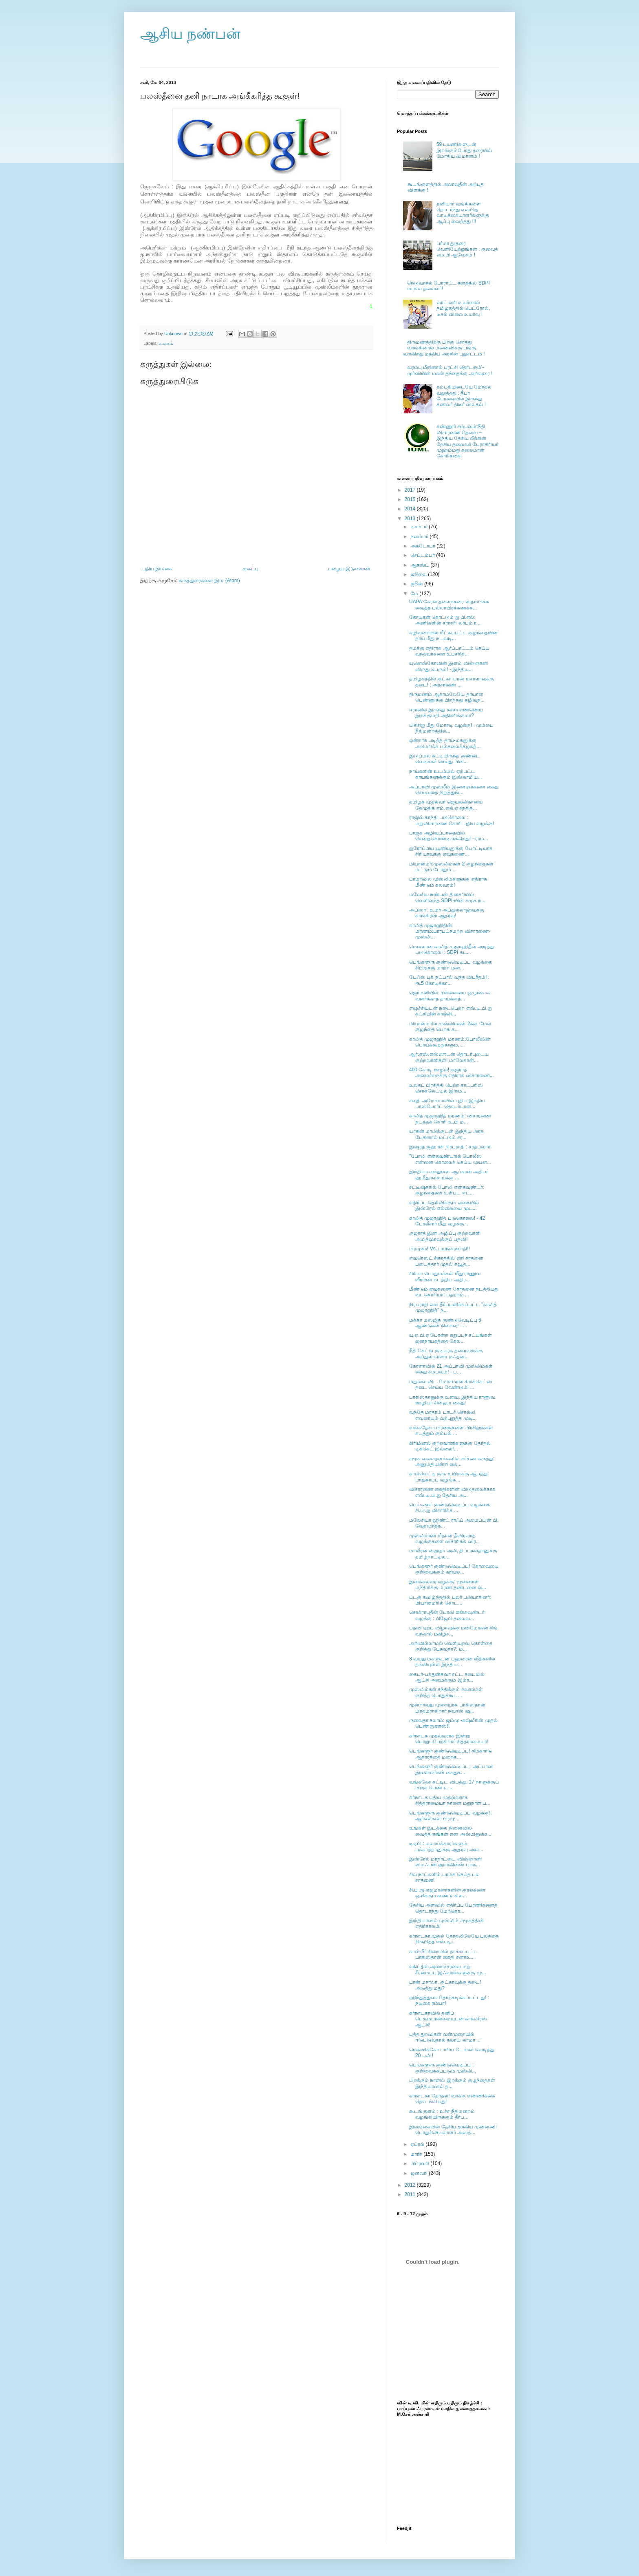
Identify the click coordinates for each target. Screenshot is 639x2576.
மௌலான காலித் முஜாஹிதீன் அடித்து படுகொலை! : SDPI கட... (451, 949)
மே (414, 593)
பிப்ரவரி (420, 2163)
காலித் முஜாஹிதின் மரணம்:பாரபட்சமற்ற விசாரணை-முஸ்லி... (449, 931)
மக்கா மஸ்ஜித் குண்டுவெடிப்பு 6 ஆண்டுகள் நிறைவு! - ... (445, 1323)
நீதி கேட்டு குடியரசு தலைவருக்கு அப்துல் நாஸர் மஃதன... (446, 1353)
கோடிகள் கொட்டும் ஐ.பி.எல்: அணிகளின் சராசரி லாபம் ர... (444, 620)
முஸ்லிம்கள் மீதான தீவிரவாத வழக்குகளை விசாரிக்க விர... (444, 1538)
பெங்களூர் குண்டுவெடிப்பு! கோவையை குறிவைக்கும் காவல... (453, 1569)
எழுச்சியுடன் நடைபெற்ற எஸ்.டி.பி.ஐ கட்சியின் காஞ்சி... (450, 1011)
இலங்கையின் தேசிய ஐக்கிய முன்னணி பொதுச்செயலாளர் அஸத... (453, 2129)
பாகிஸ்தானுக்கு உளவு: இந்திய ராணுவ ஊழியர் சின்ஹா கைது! (452, 1400)
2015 (411, 499)
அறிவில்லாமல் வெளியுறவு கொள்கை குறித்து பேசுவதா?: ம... (451, 1646)
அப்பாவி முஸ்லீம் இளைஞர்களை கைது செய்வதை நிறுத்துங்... (453, 789)
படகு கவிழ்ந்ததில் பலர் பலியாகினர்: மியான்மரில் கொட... (450, 1600)
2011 (411, 2194)
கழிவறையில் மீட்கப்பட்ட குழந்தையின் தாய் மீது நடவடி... (453, 635)
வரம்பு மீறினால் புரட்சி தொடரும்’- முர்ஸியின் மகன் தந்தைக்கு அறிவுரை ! (450, 370)
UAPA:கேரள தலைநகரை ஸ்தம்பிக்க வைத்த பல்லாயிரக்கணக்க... (449, 604)
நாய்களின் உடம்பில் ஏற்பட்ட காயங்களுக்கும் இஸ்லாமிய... (445, 774)
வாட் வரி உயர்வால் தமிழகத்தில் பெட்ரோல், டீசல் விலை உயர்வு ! (463, 308)
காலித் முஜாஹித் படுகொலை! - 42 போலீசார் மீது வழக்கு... (447, 1221)
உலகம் (166, 343)
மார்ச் (416, 2154)
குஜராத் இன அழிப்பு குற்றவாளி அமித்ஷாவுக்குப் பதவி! (444, 1236)
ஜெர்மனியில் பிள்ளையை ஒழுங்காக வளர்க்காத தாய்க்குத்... (449, 995)
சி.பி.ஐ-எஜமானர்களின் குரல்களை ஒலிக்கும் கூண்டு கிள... (447, 1892)
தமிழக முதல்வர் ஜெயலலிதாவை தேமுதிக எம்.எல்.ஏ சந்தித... (446, 804)
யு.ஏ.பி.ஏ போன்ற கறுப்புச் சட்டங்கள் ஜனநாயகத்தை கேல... (450, 1338)
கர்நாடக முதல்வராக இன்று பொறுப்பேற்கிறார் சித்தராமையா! (449, 1738)
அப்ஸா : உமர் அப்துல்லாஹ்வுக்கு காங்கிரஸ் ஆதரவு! (446, 912)
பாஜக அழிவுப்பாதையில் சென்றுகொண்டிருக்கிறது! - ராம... (448, 835)
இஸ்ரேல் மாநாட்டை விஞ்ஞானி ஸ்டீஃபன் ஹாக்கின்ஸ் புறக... (445, 1861)
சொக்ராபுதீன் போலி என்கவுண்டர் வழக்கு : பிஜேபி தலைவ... (447, 1615)
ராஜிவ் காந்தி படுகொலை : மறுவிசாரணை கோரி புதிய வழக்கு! (451, 820)
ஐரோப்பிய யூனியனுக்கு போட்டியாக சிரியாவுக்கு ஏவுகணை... (451, 851)
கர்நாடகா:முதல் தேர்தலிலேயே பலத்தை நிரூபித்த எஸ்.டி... (454, 1939)
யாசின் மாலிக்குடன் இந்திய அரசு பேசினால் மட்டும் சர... (446, 1134)
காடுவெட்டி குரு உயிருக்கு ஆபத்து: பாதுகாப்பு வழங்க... (449, 1476)
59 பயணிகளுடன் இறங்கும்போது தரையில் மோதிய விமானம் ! (464, 150)
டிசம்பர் (419, 527)
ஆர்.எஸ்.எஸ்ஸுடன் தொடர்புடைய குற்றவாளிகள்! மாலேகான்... (449, 1057)
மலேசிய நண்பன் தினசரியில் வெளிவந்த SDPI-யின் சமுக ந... (447, 897)
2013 (411, 518)
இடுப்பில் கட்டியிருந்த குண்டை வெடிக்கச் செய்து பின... (444, 758)
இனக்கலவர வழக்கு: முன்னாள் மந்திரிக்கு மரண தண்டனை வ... (447, 1584)
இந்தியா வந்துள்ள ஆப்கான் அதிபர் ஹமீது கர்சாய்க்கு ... (449, 1174)
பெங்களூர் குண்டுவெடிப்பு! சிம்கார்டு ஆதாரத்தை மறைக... (450, 1753)
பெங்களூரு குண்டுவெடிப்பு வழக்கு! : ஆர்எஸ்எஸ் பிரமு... (451, 1815)
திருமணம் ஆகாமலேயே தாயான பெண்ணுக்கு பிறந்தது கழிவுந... (447, 697)
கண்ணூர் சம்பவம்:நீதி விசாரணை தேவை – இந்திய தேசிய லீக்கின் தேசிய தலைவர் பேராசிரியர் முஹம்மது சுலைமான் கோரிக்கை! (467, 441)
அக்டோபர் (423, 546)
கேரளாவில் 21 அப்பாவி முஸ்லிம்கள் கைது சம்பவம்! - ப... (451, 1369)
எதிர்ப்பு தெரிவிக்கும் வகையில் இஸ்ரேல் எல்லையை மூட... (444, 1205)
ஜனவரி (419, 2173)
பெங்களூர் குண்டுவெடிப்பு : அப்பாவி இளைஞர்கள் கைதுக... (451, 1769)
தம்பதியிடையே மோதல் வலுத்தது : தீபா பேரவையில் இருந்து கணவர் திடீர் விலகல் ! (463, 395)
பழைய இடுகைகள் (349, 569)
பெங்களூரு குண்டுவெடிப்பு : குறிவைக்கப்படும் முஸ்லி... (442, 2067)
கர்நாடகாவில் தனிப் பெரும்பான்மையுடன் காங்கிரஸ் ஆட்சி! (448, 2019)
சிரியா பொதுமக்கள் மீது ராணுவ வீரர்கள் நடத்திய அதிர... (444, 1276)
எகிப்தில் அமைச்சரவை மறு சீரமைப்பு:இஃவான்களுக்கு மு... (447, 1969)
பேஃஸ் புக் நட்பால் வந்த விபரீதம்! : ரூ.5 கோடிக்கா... (449, 980)
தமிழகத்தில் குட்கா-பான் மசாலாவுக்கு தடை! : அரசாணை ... (451, 681)
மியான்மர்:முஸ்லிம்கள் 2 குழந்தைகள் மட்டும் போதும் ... (451, 866)
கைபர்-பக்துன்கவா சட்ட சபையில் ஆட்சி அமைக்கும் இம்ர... (447, 1677)
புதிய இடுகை (157, 569)
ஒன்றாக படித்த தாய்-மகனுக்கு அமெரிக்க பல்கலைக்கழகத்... (444, 743)
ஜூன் (417, 584)
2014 (411, 509)
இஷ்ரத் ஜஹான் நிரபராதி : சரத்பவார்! (450, 1147)
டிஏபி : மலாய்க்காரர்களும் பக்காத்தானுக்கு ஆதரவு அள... (446, 1846)
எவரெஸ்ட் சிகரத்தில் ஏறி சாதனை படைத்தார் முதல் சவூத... (446, 1261)
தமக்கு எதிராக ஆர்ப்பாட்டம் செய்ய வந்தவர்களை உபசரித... (449, 651)
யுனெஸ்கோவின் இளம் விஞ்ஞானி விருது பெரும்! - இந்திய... (448, 666)
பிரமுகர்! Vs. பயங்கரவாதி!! (439, 1249)
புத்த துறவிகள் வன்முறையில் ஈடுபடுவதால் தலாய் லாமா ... (444, 2037)
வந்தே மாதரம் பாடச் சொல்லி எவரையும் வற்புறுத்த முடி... (443, 1415)
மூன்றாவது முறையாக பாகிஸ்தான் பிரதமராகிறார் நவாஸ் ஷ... (447, 1707)
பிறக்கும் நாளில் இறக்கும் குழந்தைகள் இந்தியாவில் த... (452, 2083)
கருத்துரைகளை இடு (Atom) (209, 580)
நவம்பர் (420, 536)
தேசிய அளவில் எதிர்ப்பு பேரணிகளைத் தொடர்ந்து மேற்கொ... (453, 1908)
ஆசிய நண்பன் (190, 33)
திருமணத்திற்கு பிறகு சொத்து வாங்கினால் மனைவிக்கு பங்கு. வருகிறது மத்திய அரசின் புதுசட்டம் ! (444, 348)
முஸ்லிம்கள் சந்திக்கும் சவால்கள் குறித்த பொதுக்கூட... (446, 1692)
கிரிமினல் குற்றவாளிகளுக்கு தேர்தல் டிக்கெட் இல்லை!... (450, 1446)
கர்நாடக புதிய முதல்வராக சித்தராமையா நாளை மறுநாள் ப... (449, 1800)
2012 (411, 2185)
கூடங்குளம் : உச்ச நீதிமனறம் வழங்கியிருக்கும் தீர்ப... (442, 2114)
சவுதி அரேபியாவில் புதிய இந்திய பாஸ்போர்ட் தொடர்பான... (447, 1103)
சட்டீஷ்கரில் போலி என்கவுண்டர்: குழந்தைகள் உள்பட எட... (446, 1190)
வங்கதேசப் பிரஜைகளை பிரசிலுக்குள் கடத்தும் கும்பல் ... (451, 1430)
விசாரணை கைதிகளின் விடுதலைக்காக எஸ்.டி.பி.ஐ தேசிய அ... (452, 1492)
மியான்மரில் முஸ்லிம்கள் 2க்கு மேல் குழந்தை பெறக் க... (450, 1026)
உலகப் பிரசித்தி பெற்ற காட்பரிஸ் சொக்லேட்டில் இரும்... (446, 1088)
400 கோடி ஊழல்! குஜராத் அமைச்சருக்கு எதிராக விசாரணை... (451, 1072)
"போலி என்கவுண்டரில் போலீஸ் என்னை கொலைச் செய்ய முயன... (450, 1159)
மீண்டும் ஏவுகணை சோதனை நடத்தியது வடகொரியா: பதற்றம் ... (453, 1292)
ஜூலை (419, 574)
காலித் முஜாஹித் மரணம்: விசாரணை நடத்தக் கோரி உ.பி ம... (450, 1118)
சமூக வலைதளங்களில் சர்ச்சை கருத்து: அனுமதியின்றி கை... (451, 1461)
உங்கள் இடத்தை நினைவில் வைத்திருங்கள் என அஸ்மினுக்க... (450, 1831)
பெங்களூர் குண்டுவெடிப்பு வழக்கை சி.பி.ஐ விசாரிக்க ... (449, 1507)
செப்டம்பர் (423, 555)
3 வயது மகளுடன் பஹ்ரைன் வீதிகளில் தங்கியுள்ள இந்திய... (452, 1661)
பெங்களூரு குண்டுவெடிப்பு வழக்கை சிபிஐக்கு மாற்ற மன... (450, 965)
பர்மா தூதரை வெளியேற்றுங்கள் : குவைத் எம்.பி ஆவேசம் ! (467, 249)
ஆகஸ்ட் (420, 565)
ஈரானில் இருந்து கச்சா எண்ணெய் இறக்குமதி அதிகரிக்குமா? (446, 712)
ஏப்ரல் (417, 2144)
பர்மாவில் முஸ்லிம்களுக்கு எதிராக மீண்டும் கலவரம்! (448, 881)
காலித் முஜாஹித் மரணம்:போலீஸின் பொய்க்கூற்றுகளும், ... (450, 1042)
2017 (411, 490)
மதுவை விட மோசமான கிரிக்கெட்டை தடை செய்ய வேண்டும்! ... (452, 1384)
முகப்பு (250, 569)
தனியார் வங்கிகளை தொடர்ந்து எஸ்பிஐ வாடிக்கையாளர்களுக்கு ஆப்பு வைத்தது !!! (462, 212)
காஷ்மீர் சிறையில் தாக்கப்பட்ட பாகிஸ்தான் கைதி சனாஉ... (443, 1954)
